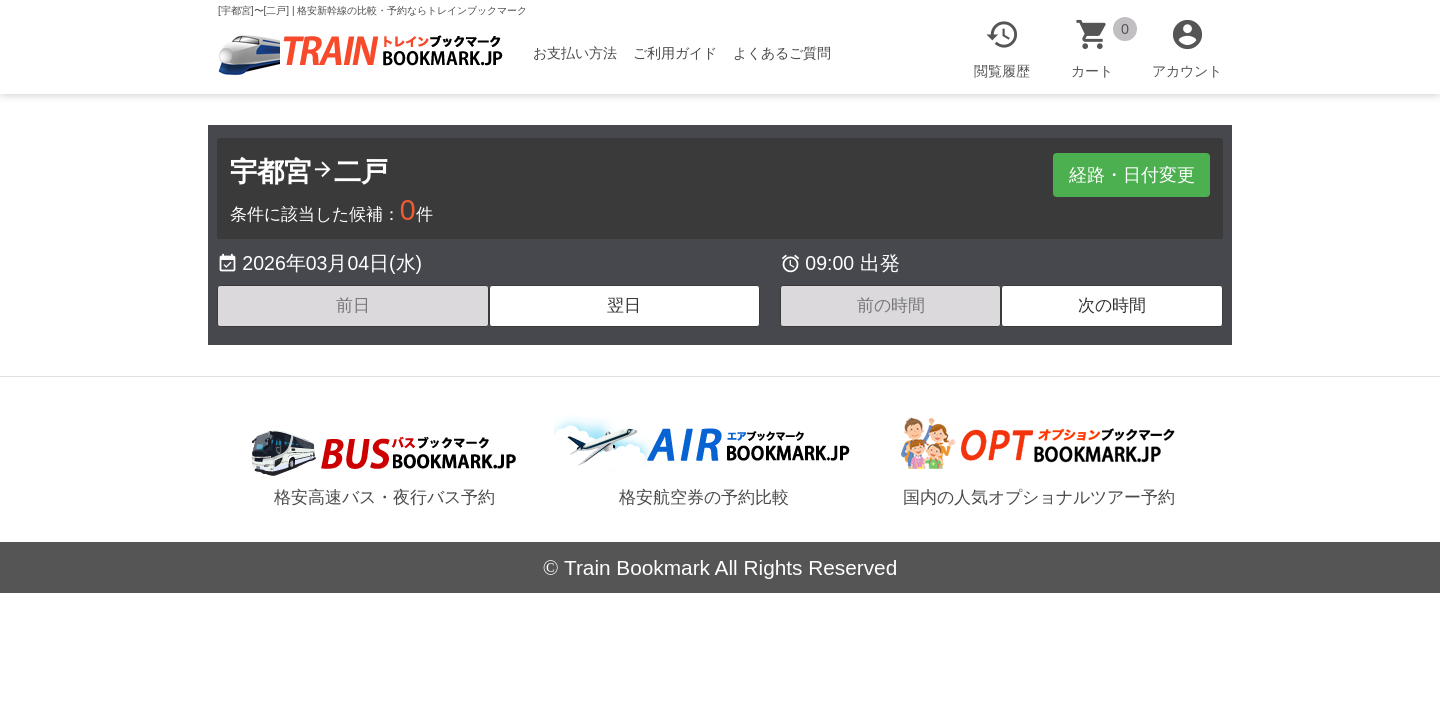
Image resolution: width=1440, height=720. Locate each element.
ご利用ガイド (675, 53)
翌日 (624, 305)
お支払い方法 (575, 53)
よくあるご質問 (782, 53)
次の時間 (1112, 305)
